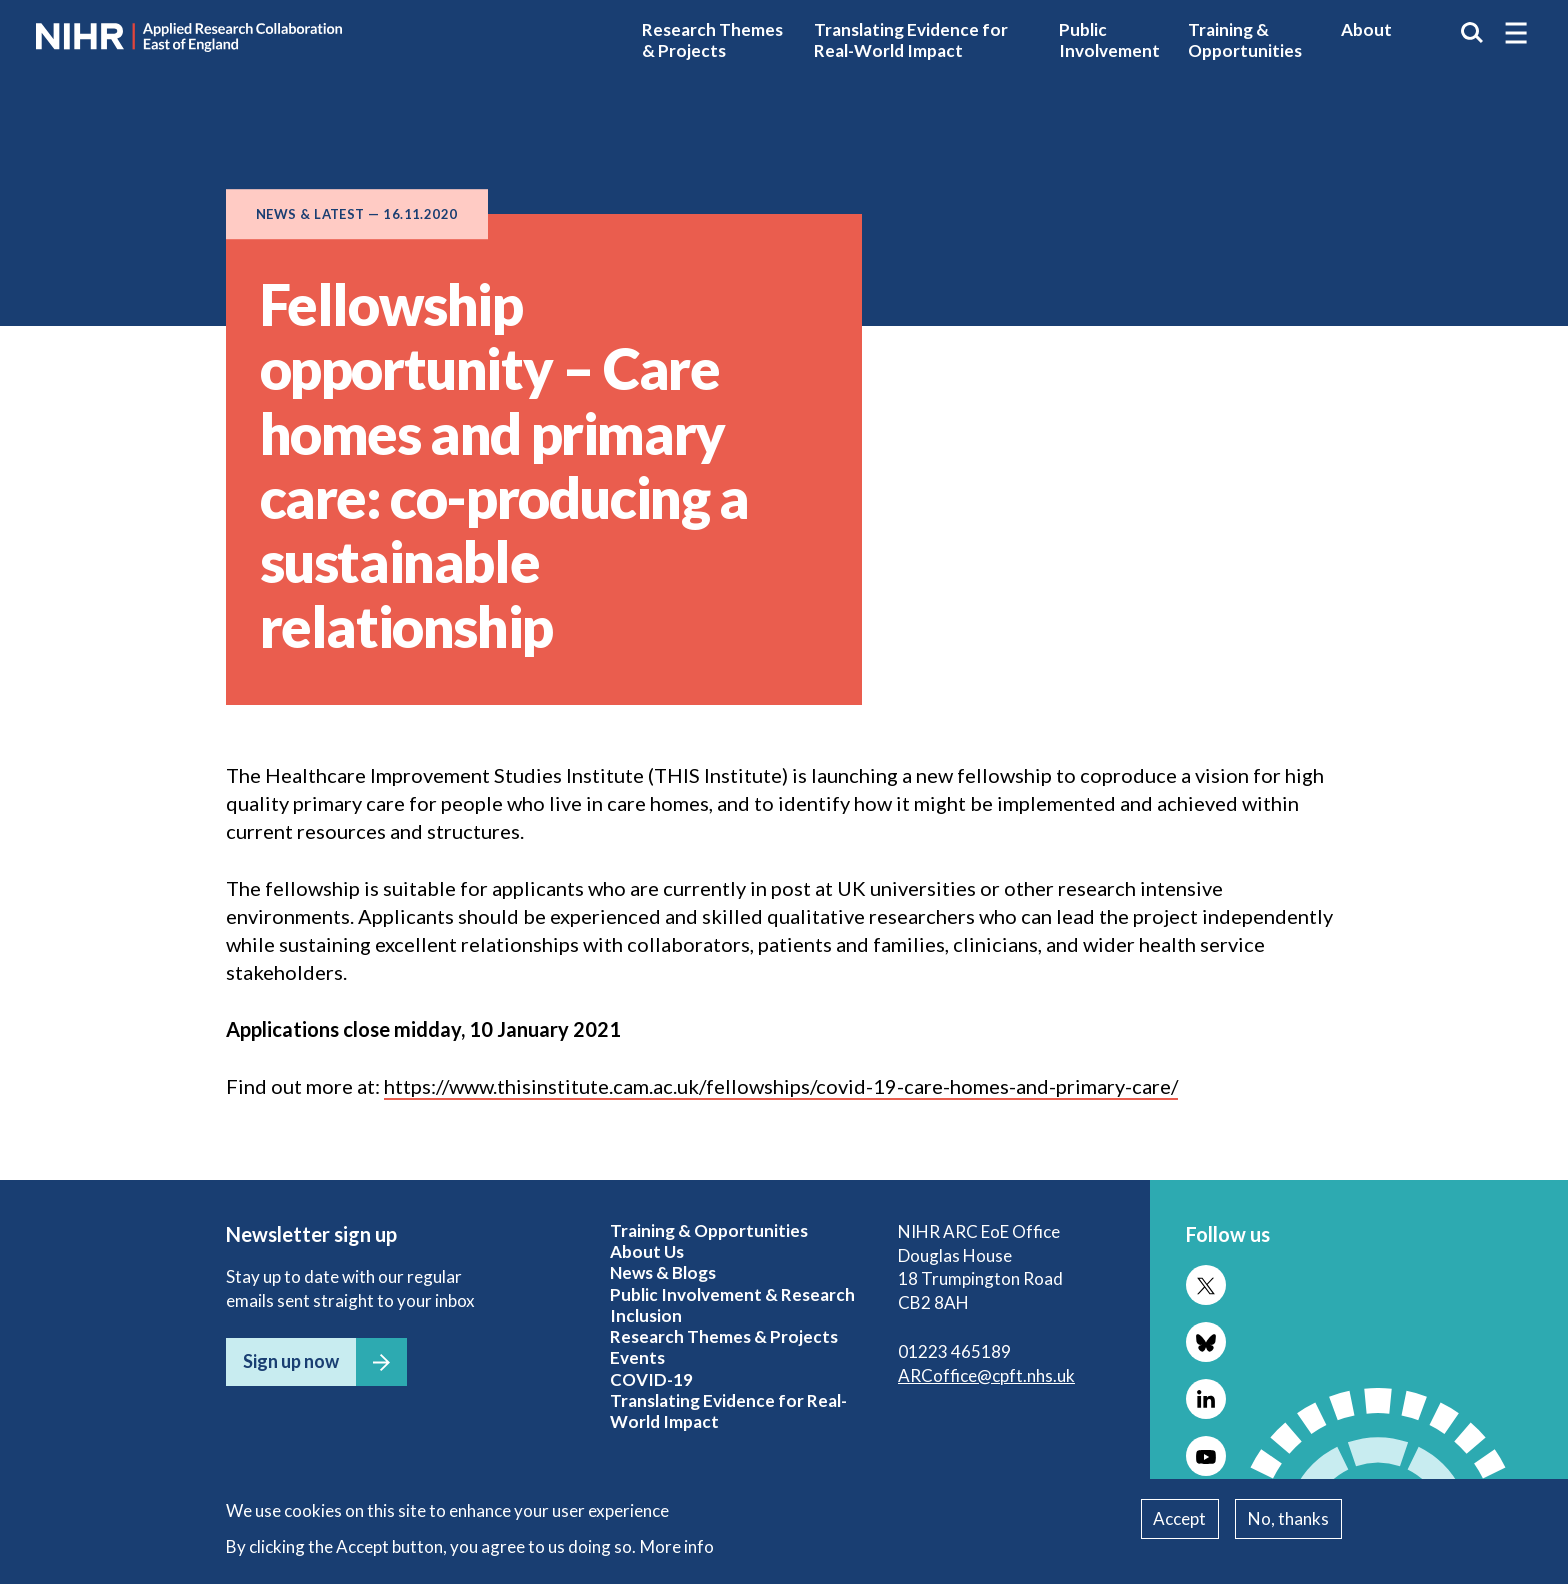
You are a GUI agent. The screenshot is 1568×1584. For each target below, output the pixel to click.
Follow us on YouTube (1206, 1456)
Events (637, 1357)
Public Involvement (1109, 40)
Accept (1179, 1518)
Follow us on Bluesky (1206, 1342)
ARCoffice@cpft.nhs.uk (986, 1375)
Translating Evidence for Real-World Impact (911, 40)
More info (677, 1546)
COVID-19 (651, 1379)
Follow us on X (1206, 1285)
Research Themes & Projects (712, 40)
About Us (647, 1251)
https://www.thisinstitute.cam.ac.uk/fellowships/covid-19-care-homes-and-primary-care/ (781, 1086)
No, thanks (1288, 1518)
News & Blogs (663, 1272)
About (1366, 29)
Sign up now (291, 1361)
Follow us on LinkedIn (1206, 1399)
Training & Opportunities (1245, 40)
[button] (1516, 33)
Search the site (1472, 33)
